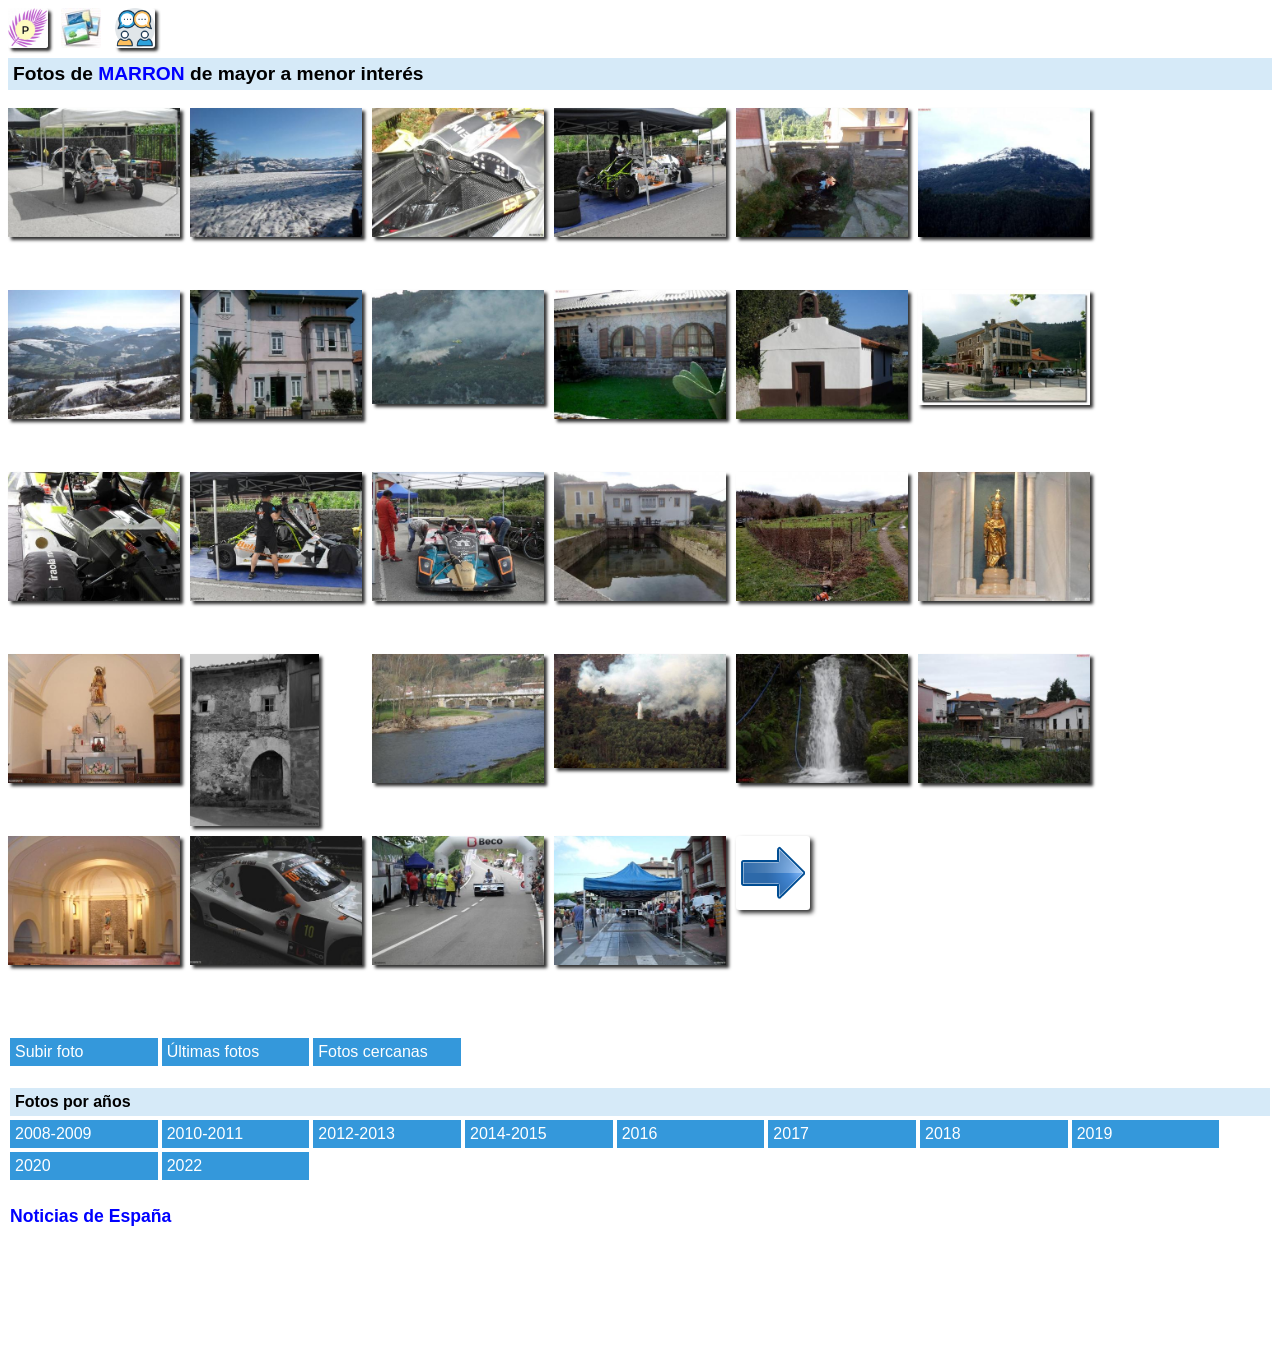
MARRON (141, 73)
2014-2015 (508, 1133)
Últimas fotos (213, 1051)
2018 (943, 1133)
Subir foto (49, 1051)
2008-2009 (53, 1133)
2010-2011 (205, 1133)
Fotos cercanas (372, 1051)
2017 (791, 1133)
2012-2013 (356, 1133)
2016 (640, 1133)
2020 (33, 1165)
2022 (185, 1165)
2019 (1095, 1133)
